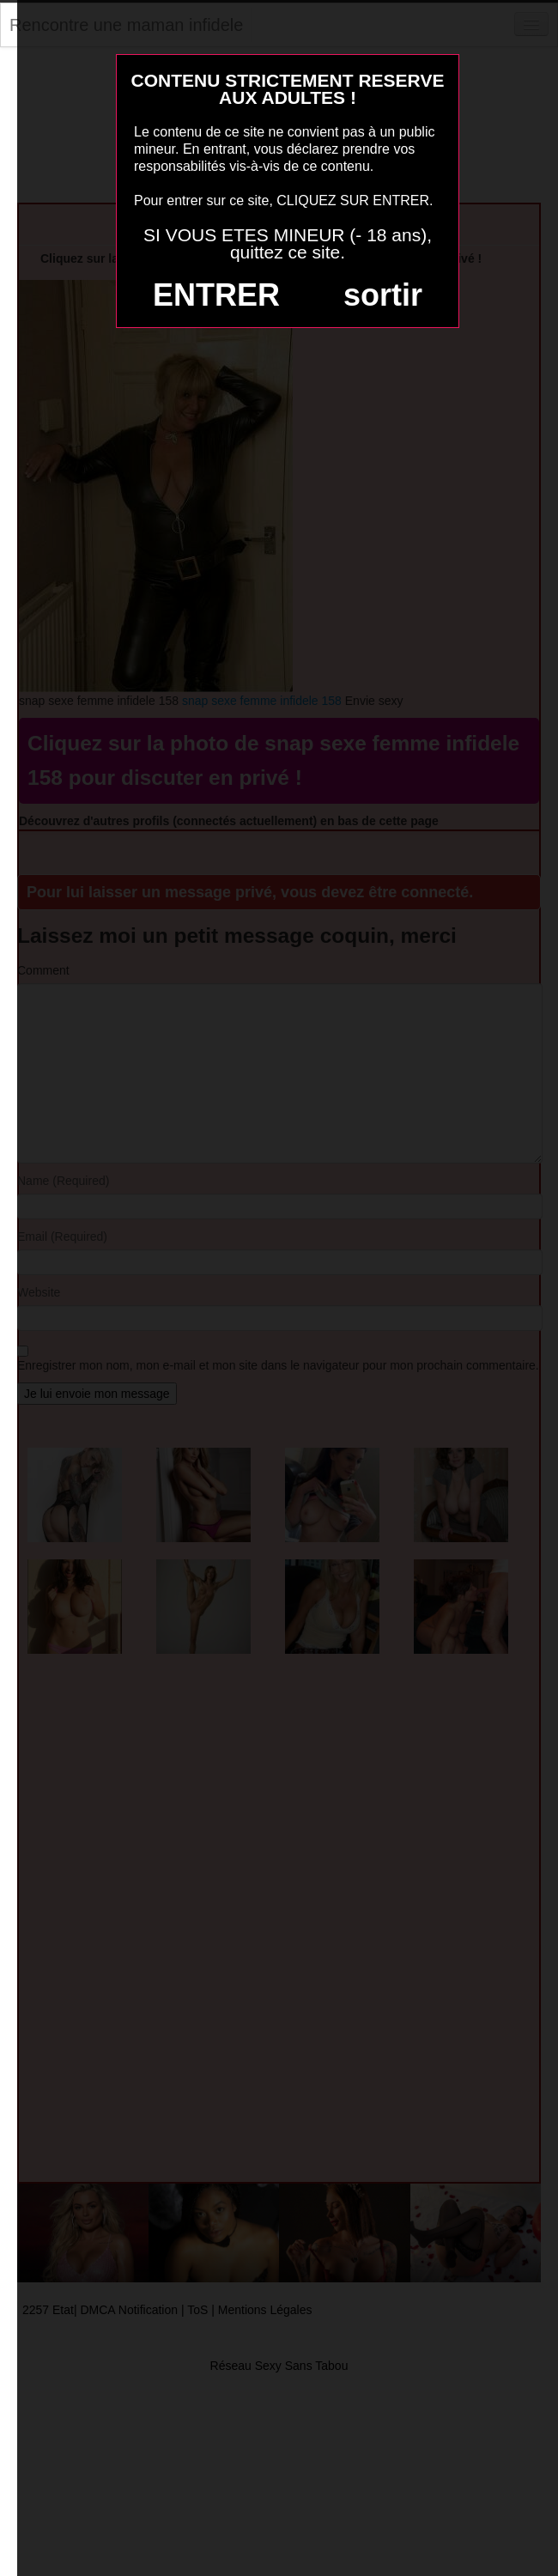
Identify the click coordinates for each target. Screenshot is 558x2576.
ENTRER (216, 295)
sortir (382, 295)
